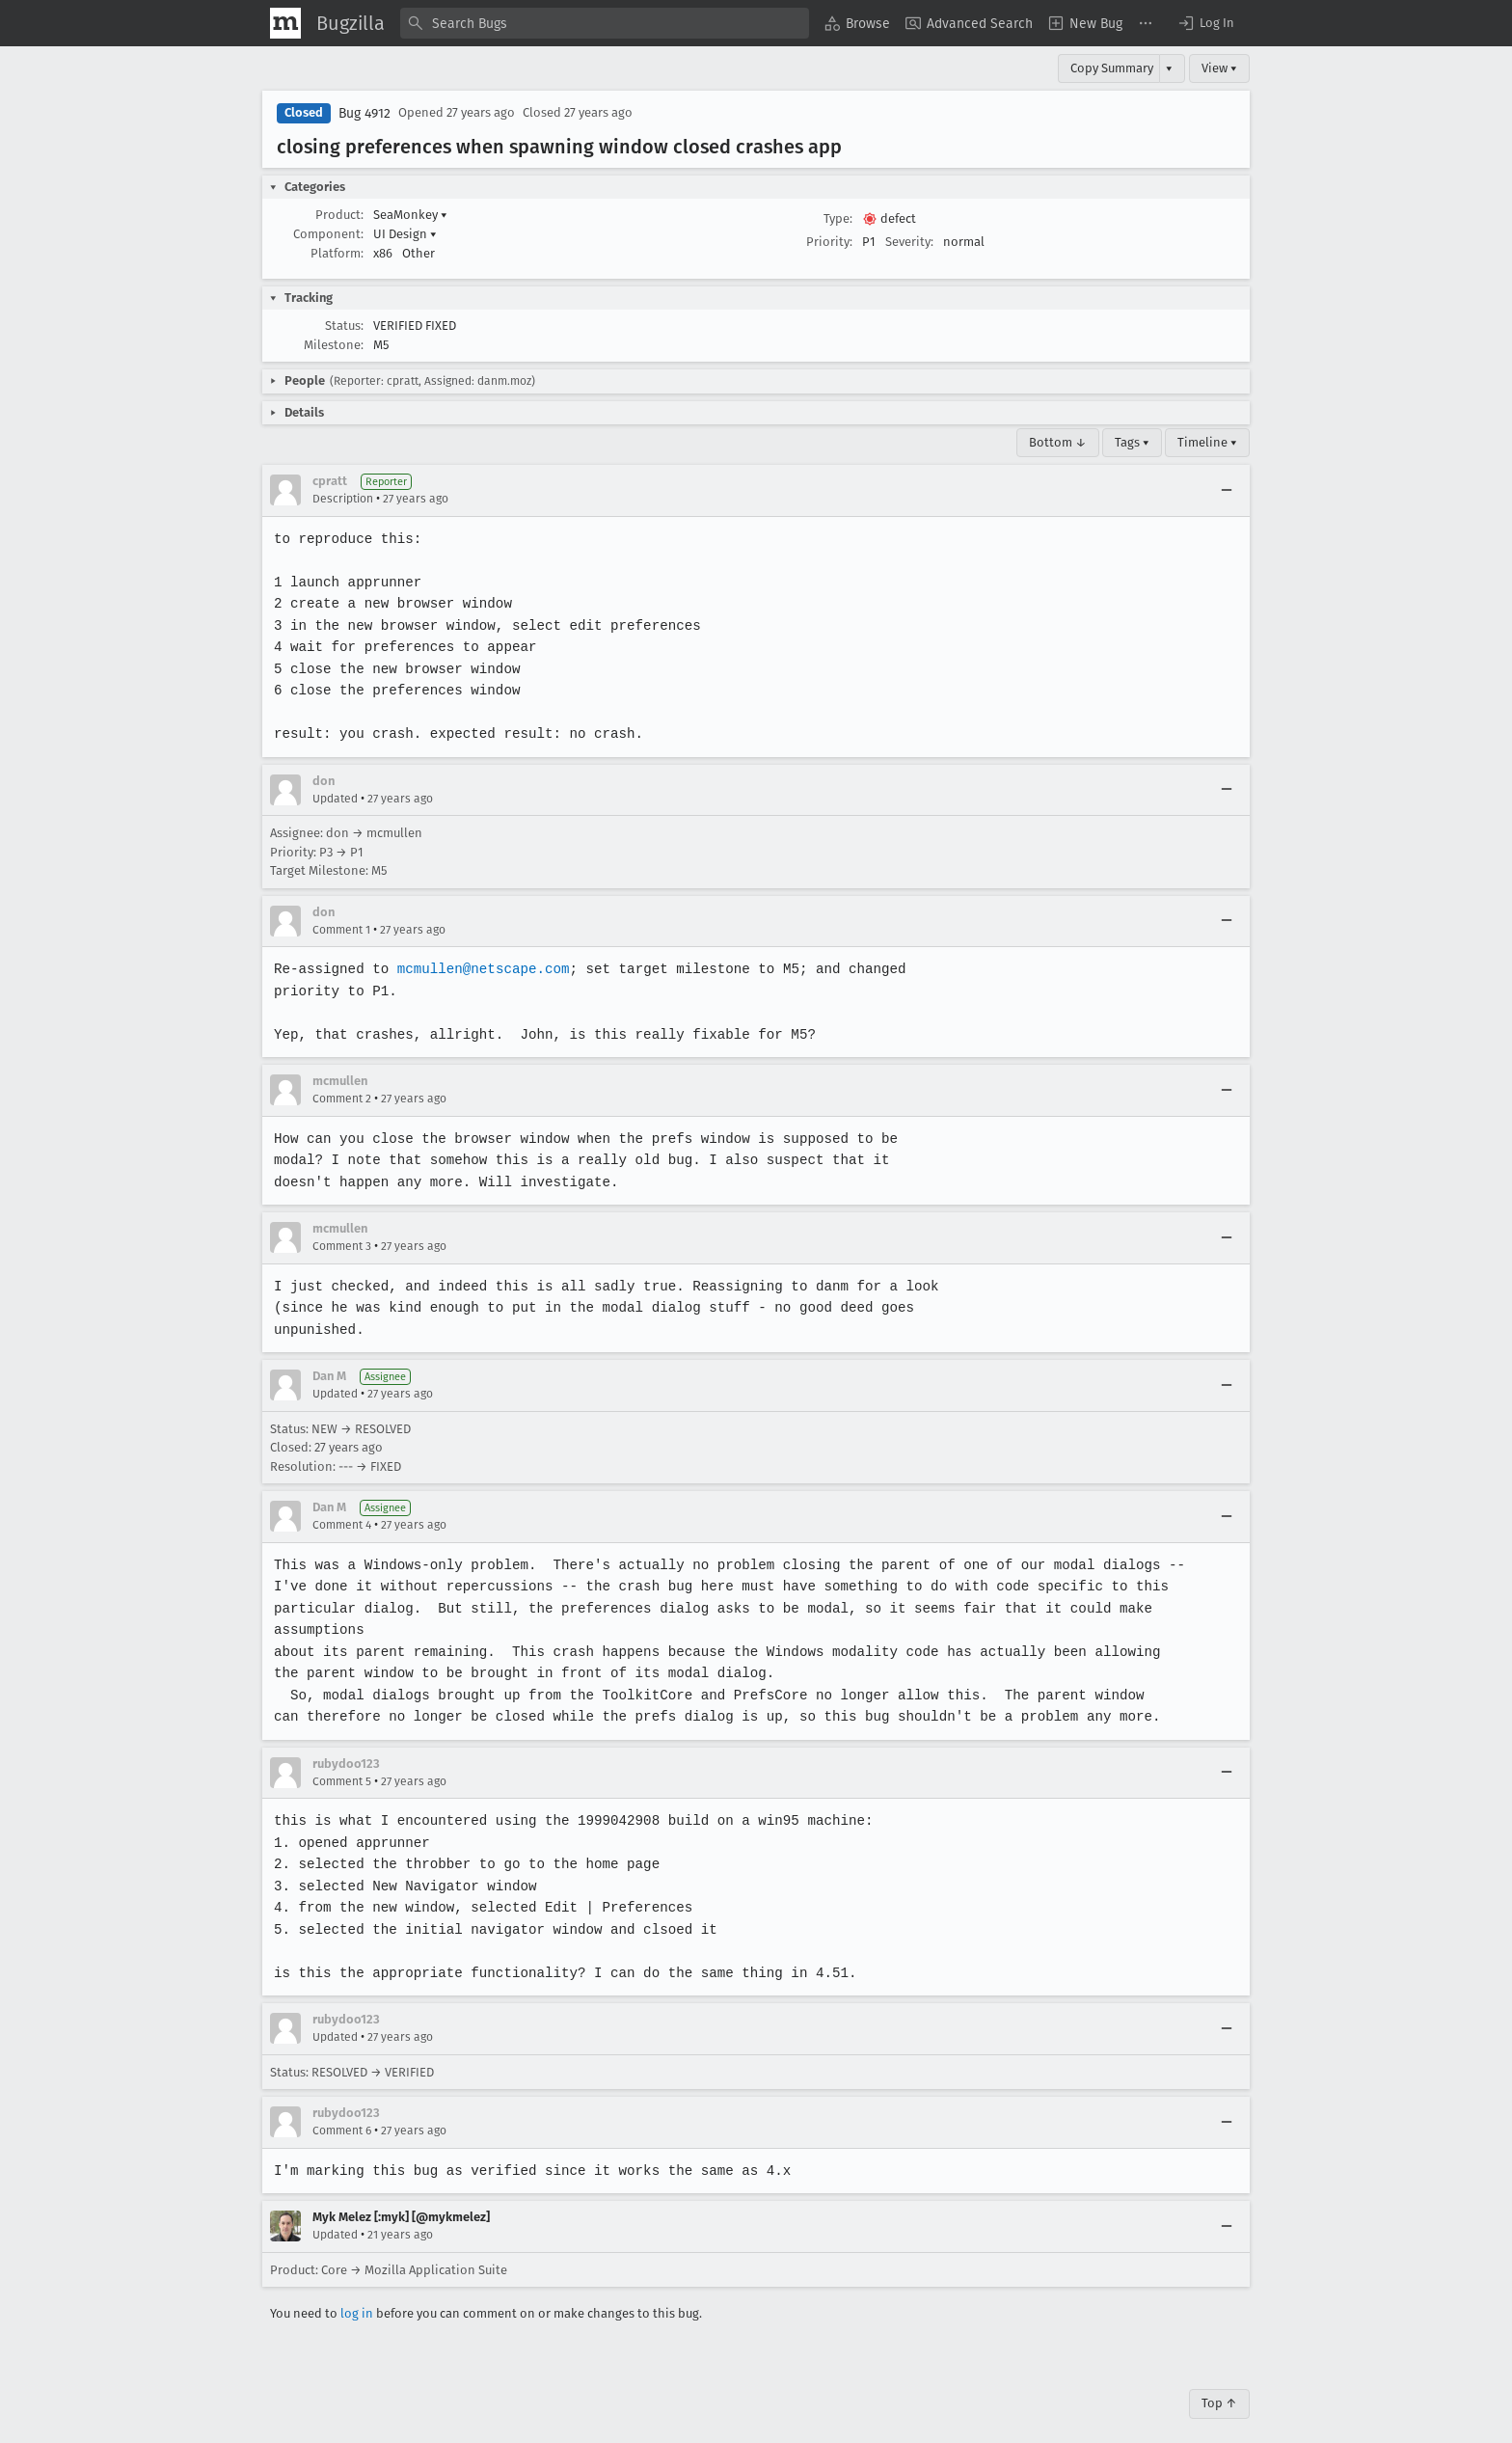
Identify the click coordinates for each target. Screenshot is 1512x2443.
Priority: (829, 241)
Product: (339, 214)
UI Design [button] (405, 234)
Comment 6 (341, 2109)
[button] (1205, 23)
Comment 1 (341, 929)
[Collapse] (1226, 490)
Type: (838, 218)
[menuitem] (857, 23)
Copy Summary (1111, 68)
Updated (335, 798)
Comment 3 (341, 1246)
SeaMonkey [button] (410, 214)
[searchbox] (604, 23)
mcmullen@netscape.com (480, 969)
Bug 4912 (364, 113)
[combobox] (604, 23)
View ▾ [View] (1219, 68)
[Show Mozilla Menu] (285, 23)
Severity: (909, 241)
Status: (344, 325)
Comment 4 (341, 1525)
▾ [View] (1169, 68)
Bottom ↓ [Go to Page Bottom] (1058, 442)
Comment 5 (341, 1759)
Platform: (337, 253)
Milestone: (334, 345)
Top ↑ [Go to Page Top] (1219, 2382)
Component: (328, 234)
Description (342, 498)
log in (356, 2292)
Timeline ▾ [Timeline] (1207, 442)
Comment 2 (341, 1098)
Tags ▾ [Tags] (1132, 442)
